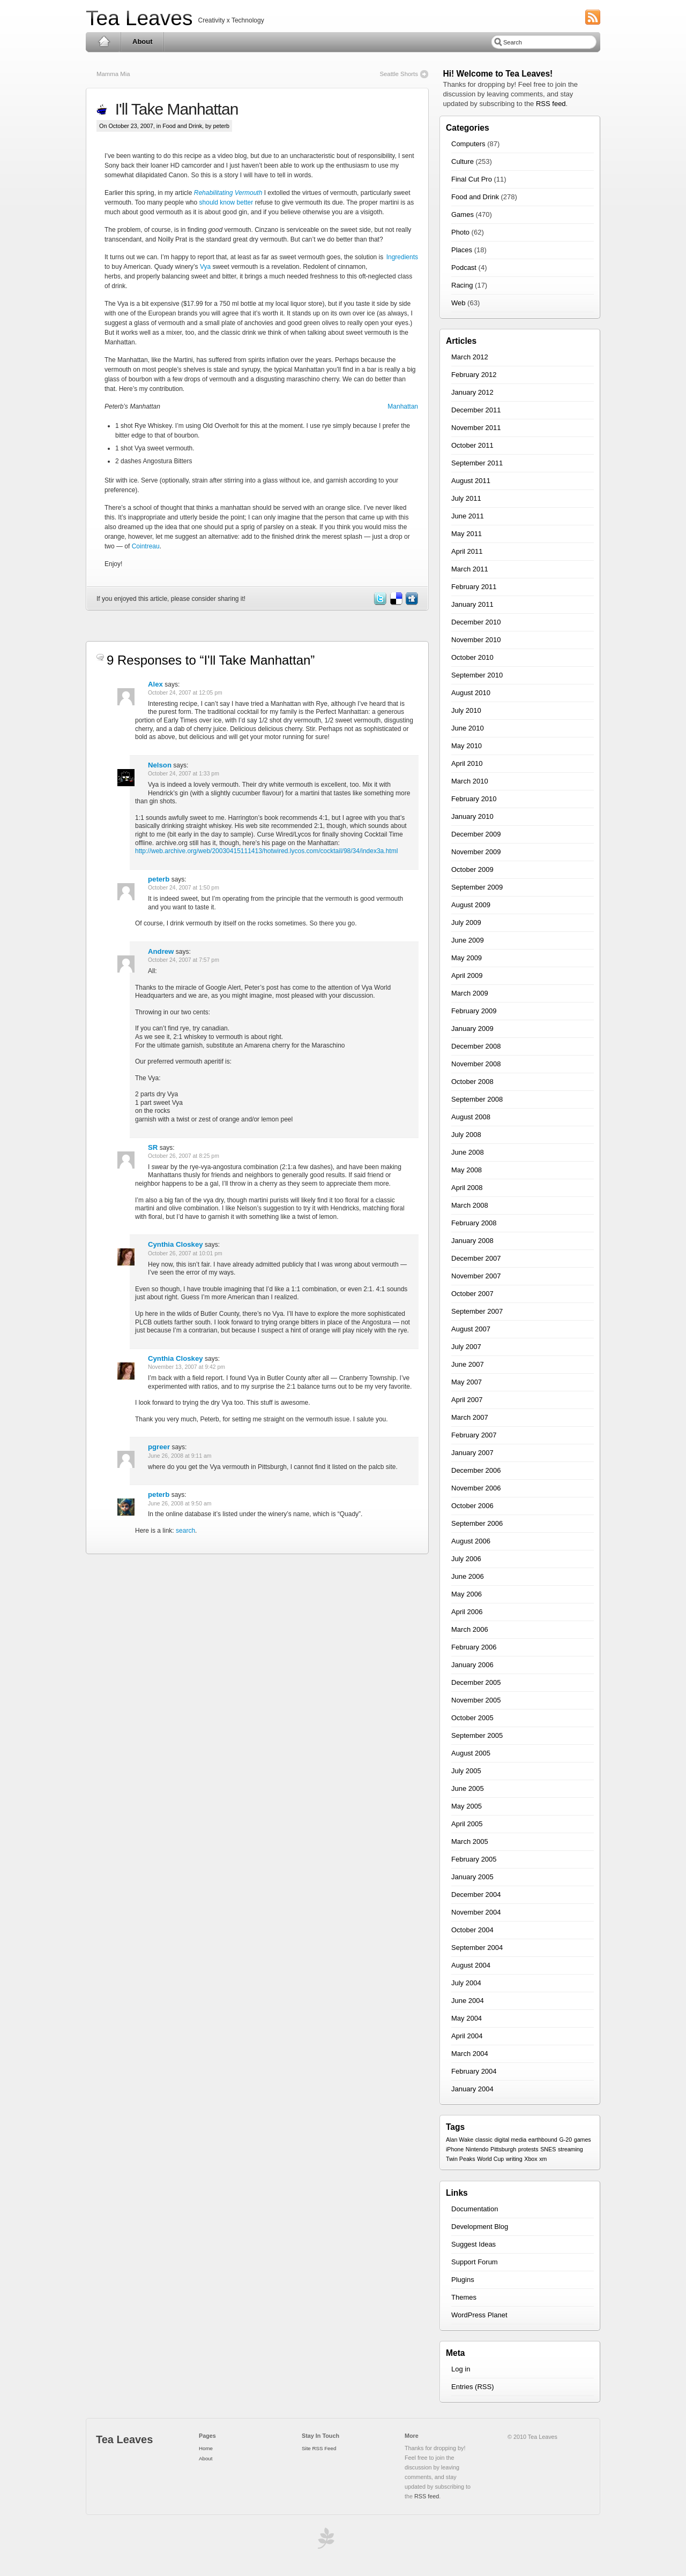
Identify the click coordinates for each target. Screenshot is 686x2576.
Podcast (463, 267)
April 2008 (467, 1188)
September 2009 (477, 887)
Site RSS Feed (319, 2448)
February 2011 (474, 587)
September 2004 (477, 1948)
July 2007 (466, 1347)
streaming (570, 2149)
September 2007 (477, 1311)
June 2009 (467, 940)
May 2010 (466, 746)
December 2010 (476, 622)
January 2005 (472, 1877)
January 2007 (472, 1453)
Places (461, 250)
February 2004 (474, 2071)
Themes (463, 2297)
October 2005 (472, 1718)
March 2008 (469, 1205)
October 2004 (472, 1930)
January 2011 (472, 604)
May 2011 (466, 534)
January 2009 (472, 1029)
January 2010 (472, 816)
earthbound (542, 2139)
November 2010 (476, 640)
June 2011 (467, 516)
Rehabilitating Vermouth (228, 193)
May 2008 (466, 1170)
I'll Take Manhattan (172, 109)
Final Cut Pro (471, 179)
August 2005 (470, 1753)
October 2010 (472, 657)
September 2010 (477, 675)
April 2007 (467, 1400)
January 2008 (472, 1241)
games (582, 2139)
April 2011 (467, 551)
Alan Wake (459, 2139)
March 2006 (469, 1629)
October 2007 (472, 1294)
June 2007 (467, 1364)
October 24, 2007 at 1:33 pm (183, 774)
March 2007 (469, 1417)
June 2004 (467, 2001)
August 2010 (470, 693)
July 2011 (466, 498)
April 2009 (467, 975)
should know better (226, 202)
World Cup (490, 2159)
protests (528, 2149)
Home (104, 41)
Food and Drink (182, 126)
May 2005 (466, 1806)
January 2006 (472, 1665)
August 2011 (470, 481)
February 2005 (474, 1859)
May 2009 (466, 958)
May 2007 (466, 1382)
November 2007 (476, 1276)
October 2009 (472, 869)
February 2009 (474, 1011)
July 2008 (466, 1135)
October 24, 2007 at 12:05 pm (185, 693)
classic (484, 2139)
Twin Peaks (460, 2159)
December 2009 (476, 834)
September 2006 (477, 1523)
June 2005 (467, 1788)
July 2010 (466, 710)
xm (543, 2159)
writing (514, 2159)
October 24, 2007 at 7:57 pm (183, 960)
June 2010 (467, 728)
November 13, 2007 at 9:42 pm (186, 1367)
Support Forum (474, 2262)
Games (462, 214)
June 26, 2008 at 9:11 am (179, 1456)
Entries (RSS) (472, 2387)
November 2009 (476, 852)
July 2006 (466, 1559)
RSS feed (551, 104)
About (142, 41)
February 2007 (474, 1435)
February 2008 (474, 1223)
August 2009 (470, 905)
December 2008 (476, 1046)
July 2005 (466, 1771)
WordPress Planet (479, 2315)
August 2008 (470, 1117)
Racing (462, 285)
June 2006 (467, 1576)
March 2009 (469, 993)
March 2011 (469, 569)
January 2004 (472, 2089)
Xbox (530, 2159)
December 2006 (476, 1470)
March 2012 (469, 357)
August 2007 (470, 1329)
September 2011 (477, 463)
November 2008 (476, 1064)
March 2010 (469, 781)
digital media (510, 2139)
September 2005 (477, 1735)
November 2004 (476, 1912)
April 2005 (467, 1824)
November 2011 (476, 428)
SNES (548, 2149)
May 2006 (466, 1594)
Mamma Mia (113, 74)
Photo (460, 232)
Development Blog (479, 2227)
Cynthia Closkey (175, 1244)
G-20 (565, 2139)
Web (458, 303)
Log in (460, 2369)
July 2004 (466, 1983)
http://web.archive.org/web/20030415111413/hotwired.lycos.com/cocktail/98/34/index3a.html (266, 851)
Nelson (160, 765)
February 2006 (474, 1647)
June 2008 (467, 1152)
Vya (205, 266)
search (185, 1530)
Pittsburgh (503, 2149)
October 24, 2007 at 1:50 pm (183, 888)
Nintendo (477, 2149)
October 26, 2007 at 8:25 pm (183, 1156)
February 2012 (474, 375)
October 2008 (472, 1082)
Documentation (474, 2209)
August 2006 (470, 1541)
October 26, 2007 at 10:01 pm (185, 1253)
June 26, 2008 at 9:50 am (179, 1504)
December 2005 (476, 1682)
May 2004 (466, 2018)
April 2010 (467, 763)
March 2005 (469, 1841)
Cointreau (146, 546)
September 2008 (477, 1099)
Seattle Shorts (398, 74)
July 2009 (466, 922)
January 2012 (472, 392)
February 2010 (474, 799)
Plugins (462, 2280)
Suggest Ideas (473, 2244)
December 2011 (476, 410)
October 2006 (472, 1506)
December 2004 (476, 1894)
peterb (158, 879)
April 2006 (467, 1612)
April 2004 (467, 2036)
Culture (462, 161)
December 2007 (476, 1258)
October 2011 (472, 445)
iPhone (455, 2149)
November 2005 (476, 1700)
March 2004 (469, 2054)
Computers (468, 144)
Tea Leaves (139, 17)
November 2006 (476, 1488)
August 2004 (470, 1965)
